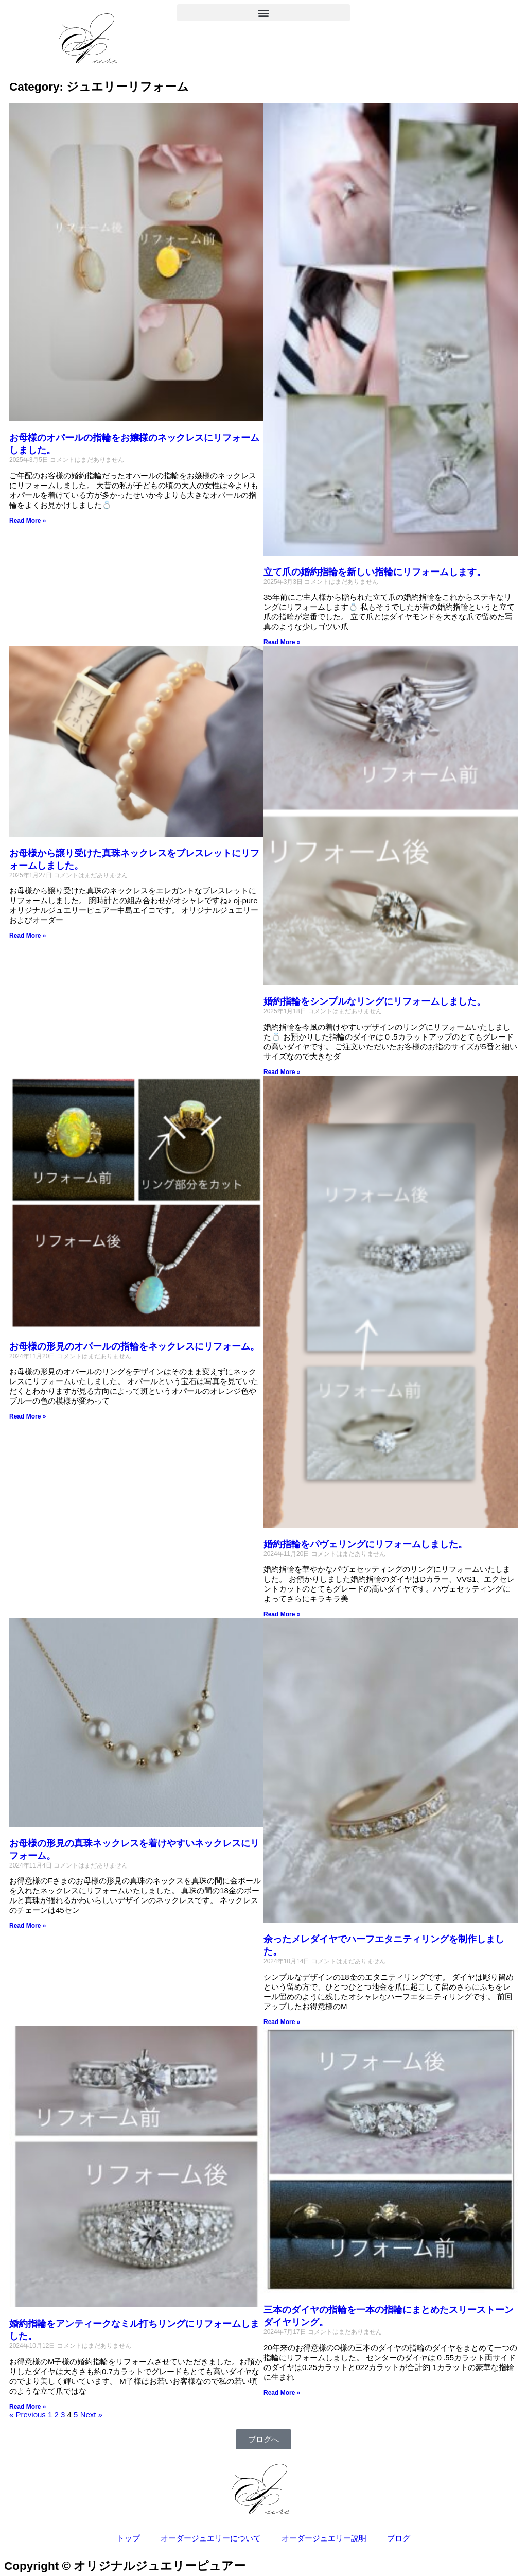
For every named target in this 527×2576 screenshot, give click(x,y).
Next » (91, 2414)
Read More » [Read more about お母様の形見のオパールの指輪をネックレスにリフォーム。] (27, 1416)
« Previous (27, 2414)
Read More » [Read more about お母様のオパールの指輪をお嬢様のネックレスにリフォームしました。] (27, 520)
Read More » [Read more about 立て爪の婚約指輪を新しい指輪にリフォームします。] (282, 642)
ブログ (398, 2538)
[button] (263, 12)
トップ (128, 2538)
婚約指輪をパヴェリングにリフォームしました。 (365, 1544)
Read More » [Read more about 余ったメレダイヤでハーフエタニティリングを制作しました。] (282, 2022)
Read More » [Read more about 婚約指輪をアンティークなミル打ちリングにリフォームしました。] (27, 2406)
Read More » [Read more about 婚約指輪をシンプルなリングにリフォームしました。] (282, 1072)
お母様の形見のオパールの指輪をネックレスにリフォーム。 (134, 1346)
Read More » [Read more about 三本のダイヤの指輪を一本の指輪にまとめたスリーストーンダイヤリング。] (282, 2392)
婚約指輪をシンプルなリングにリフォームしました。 (375, 1001)
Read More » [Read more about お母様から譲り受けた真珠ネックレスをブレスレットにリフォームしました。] (27, 935)
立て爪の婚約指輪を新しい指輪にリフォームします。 (375, 572)
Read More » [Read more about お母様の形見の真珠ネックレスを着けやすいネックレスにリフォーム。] (27, 1925)
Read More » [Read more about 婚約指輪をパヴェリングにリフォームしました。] (282, 1614)
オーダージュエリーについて (211, 2538)
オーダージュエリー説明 (324, 2538)
